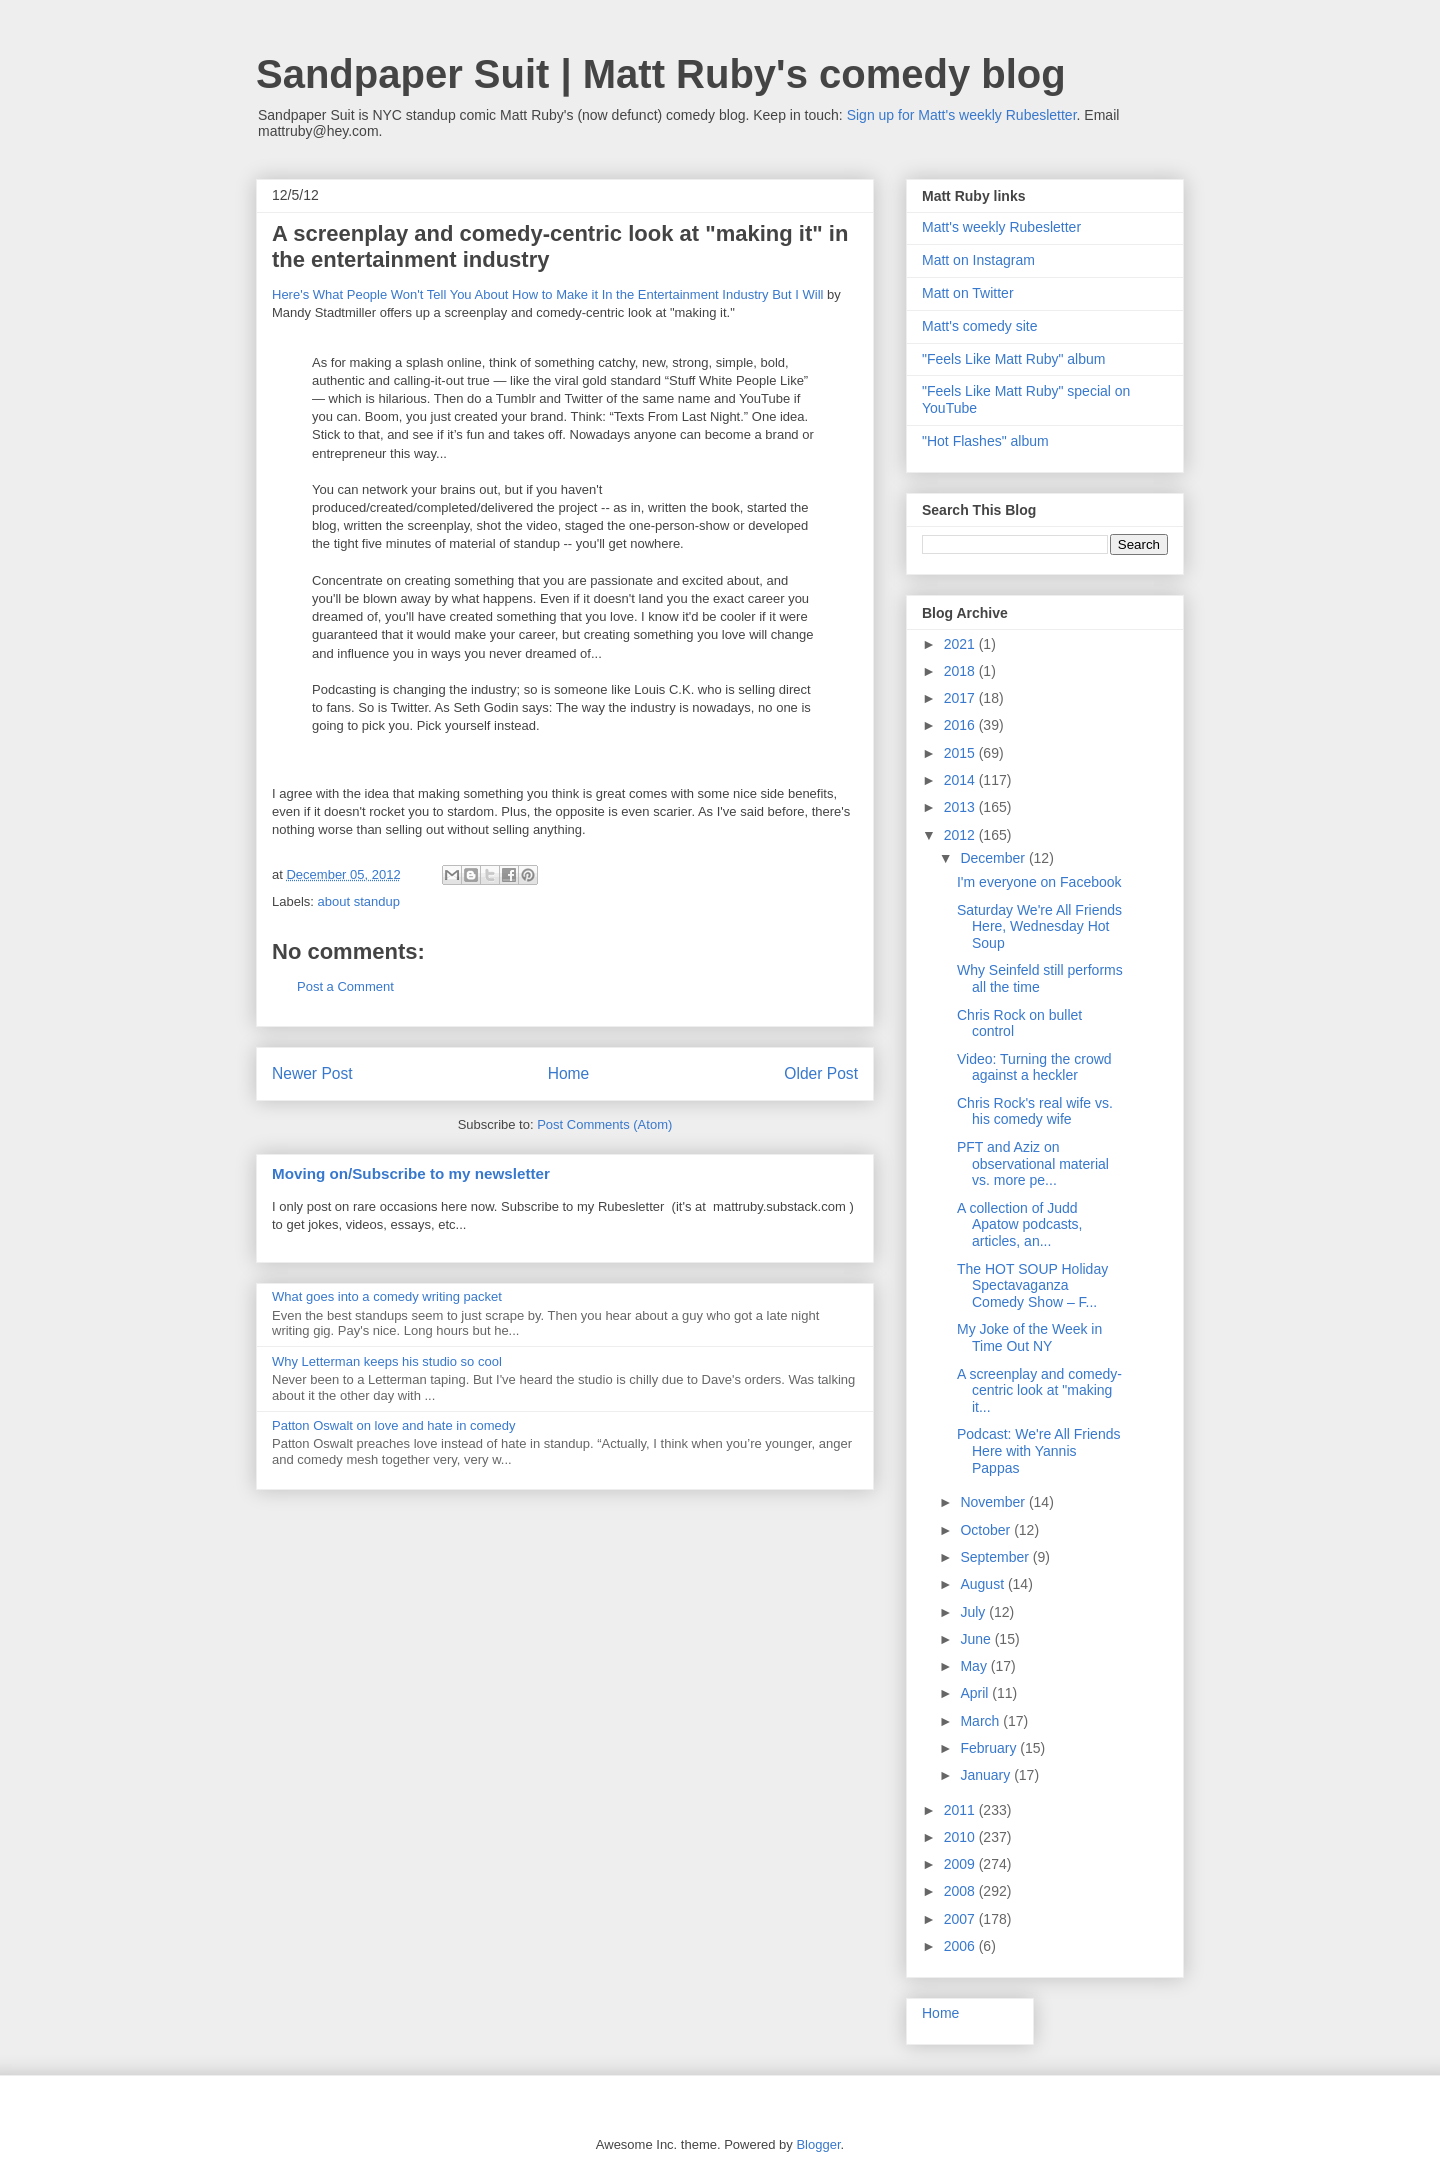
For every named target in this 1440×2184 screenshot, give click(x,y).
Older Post (821, 1073)
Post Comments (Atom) (604, 1124)
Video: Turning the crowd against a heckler (1034, 1067)
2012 (961, 835)
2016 (961, 725)
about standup (359, 901)
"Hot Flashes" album (985, 441)
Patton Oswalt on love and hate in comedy (394, 1425)
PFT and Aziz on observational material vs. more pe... (1033, 1164)
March (981, 1721)
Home (569, 1073)
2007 (961, 1919)
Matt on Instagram (978, 260)
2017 (961, 698)
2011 (961, 1810)
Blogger (818, 2144)
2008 (961, 1891)
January (987, 1775)
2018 (961, 671)
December (994, 858)
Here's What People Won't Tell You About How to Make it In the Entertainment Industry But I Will (547, 294)
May (975, 1666)
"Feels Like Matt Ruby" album (1013, 359)
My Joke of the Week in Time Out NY (1029, 1337)
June (977, 1639)
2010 (961, 1837)
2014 (961, 780)
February (990, 1748)
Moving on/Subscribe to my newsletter (411, 1173)
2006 (961, 1946)
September (996, 1557)
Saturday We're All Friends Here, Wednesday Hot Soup (1039, 927)
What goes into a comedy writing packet (387, 1296)
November (994, 1502)
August (983, 1584)
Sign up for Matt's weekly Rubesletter (962, 115)
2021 (961, 644)
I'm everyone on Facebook (1039, 882)
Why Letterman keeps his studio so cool (387, 1361)
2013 (961, 807)
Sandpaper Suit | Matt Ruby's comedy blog (661, 74)
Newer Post (312, 1073)
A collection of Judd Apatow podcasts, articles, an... (1020, 1225)
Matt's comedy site (980, 326)
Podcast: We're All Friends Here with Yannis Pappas (1038, 1451)
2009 (961, 1864)
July (974, 1612)
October (987, 1530)
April (976, 1693)
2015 (961, 753)
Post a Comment (345, 986)
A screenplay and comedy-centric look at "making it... (1039, 1391)
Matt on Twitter (968, 293)
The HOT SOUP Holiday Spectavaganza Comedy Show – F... (1032, 1286)
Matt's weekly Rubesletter (1001, 227)
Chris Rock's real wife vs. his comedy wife (1035, 1111)
